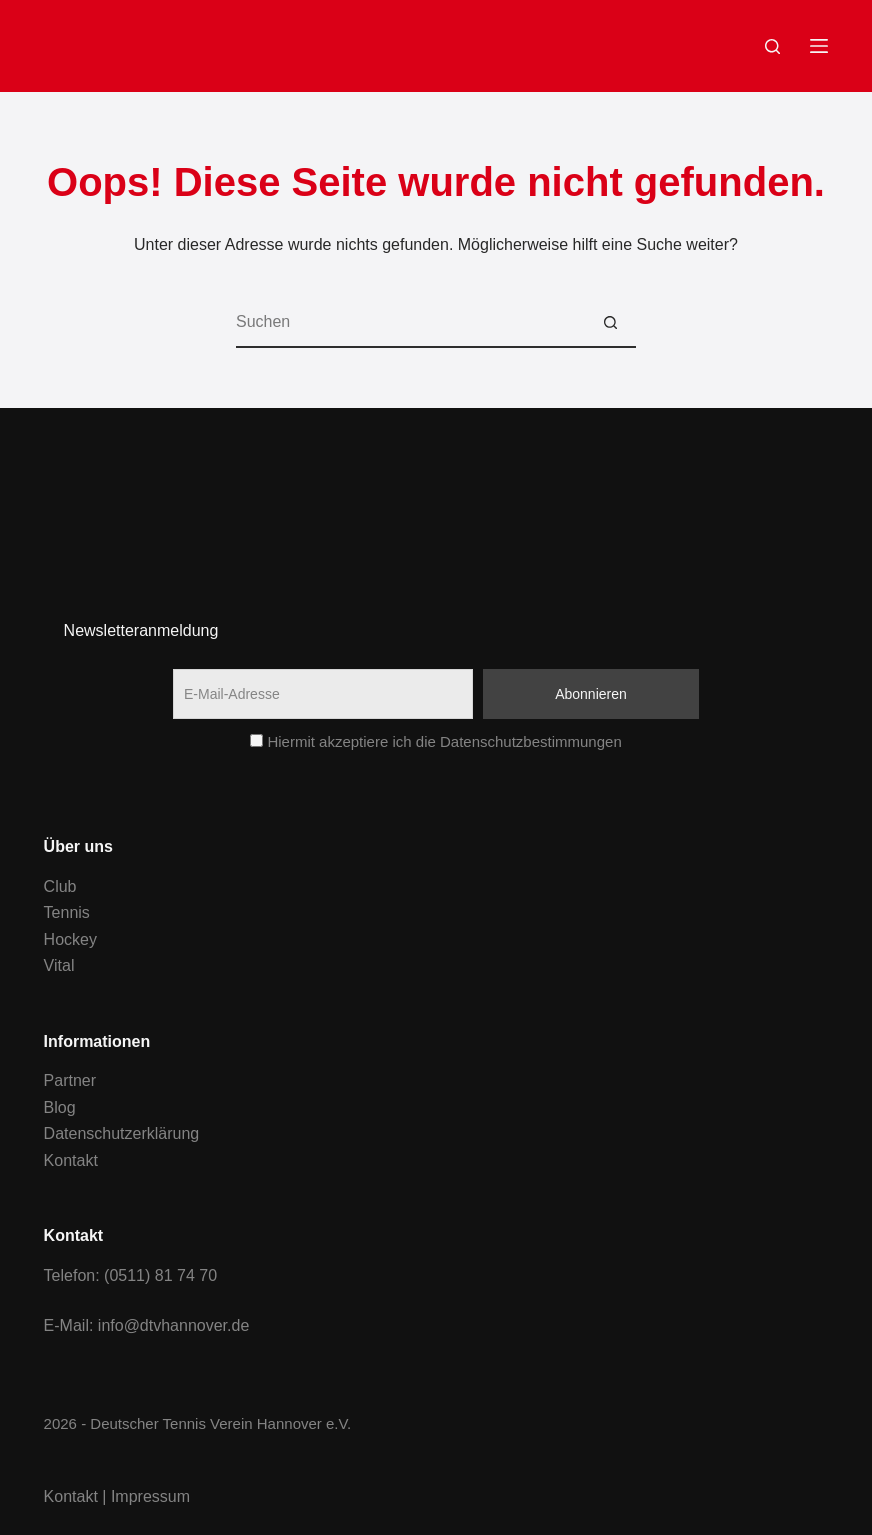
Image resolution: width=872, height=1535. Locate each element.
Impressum (150, 1496)
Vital (59, 965)
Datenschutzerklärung (122, 1133)
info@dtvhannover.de (173, 1325)
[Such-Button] (611, 323)
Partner (70, 1080)
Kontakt (71, 1160)
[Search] (772, 46)
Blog (60, 1107)
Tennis (67, 912)
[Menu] (819, 46)
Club (60, 886)
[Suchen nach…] (411, 323)
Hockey (70, 939)
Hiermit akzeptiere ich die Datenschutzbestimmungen (436, 741)
